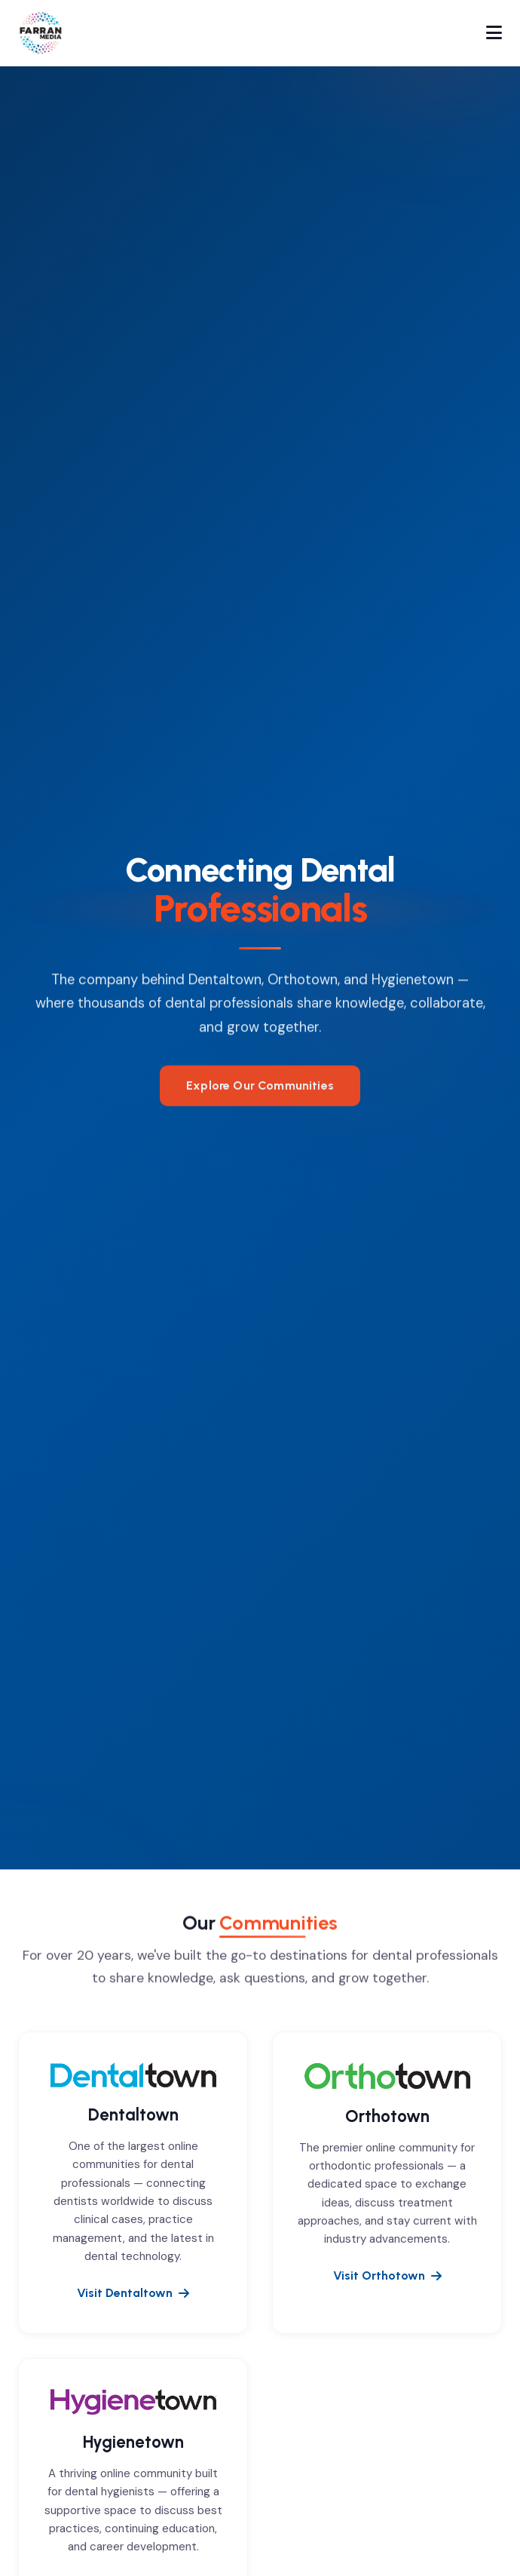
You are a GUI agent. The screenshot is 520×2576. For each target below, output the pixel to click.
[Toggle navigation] (494, 33)
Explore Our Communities (260, 1094)
